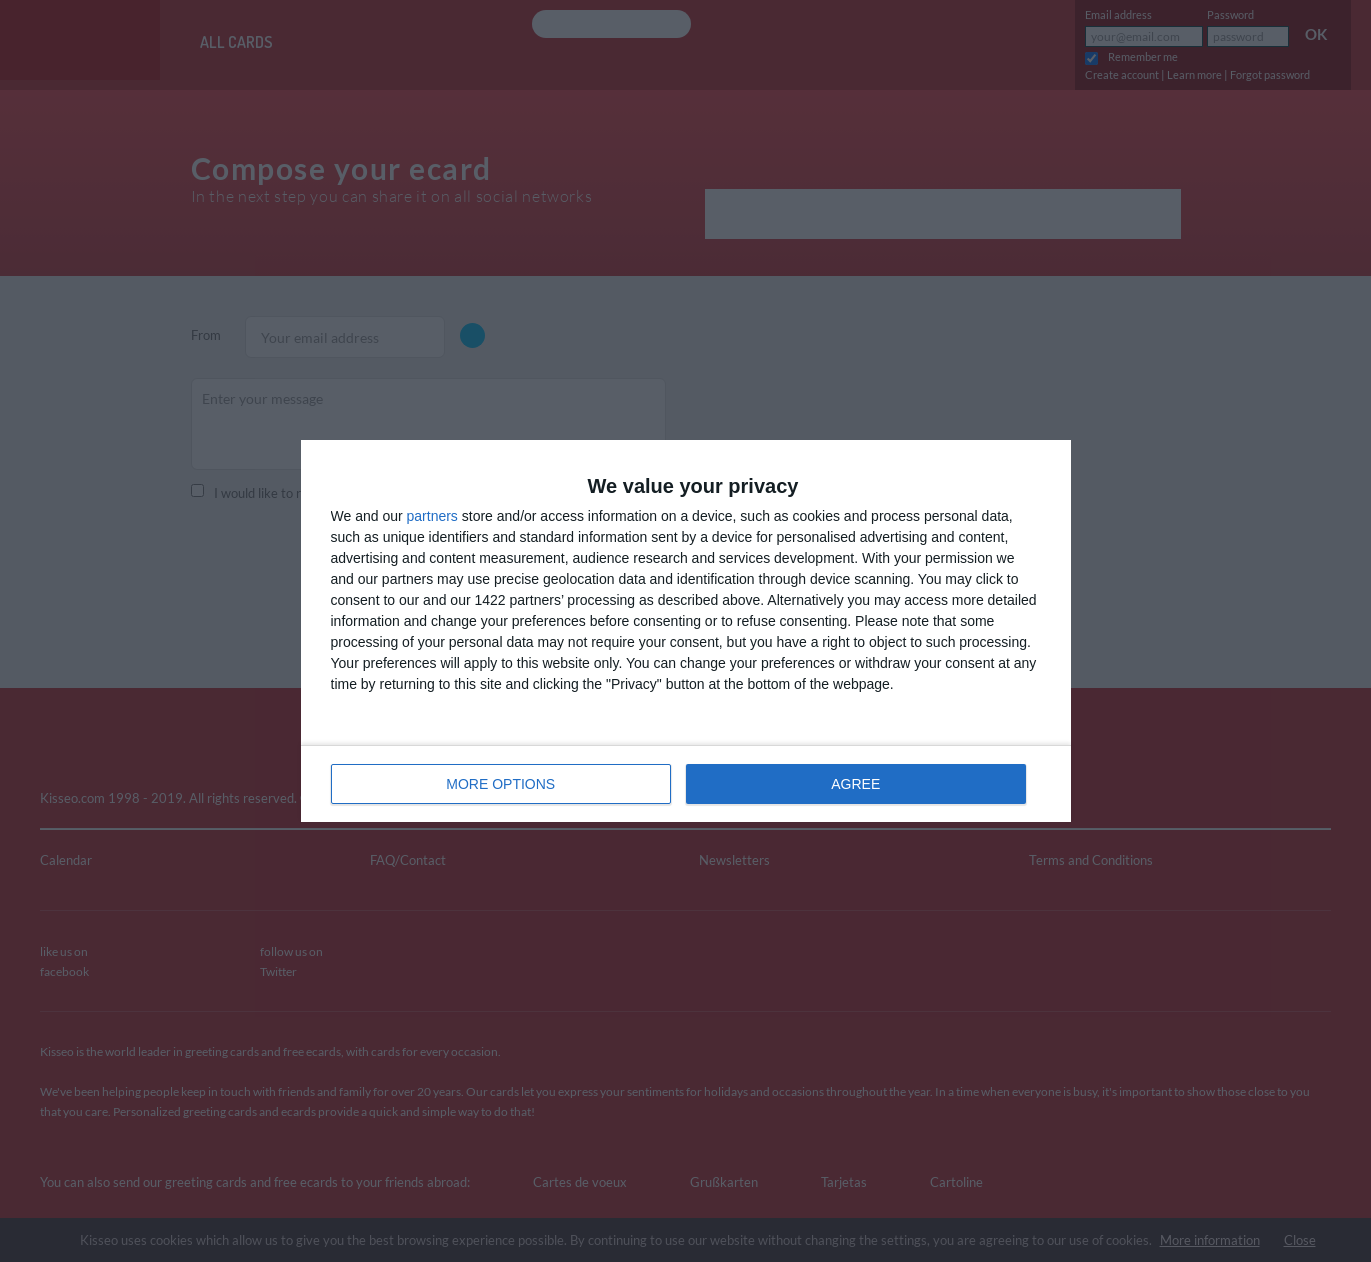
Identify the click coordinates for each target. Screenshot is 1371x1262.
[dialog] (686, 631)
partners (432, 516)
